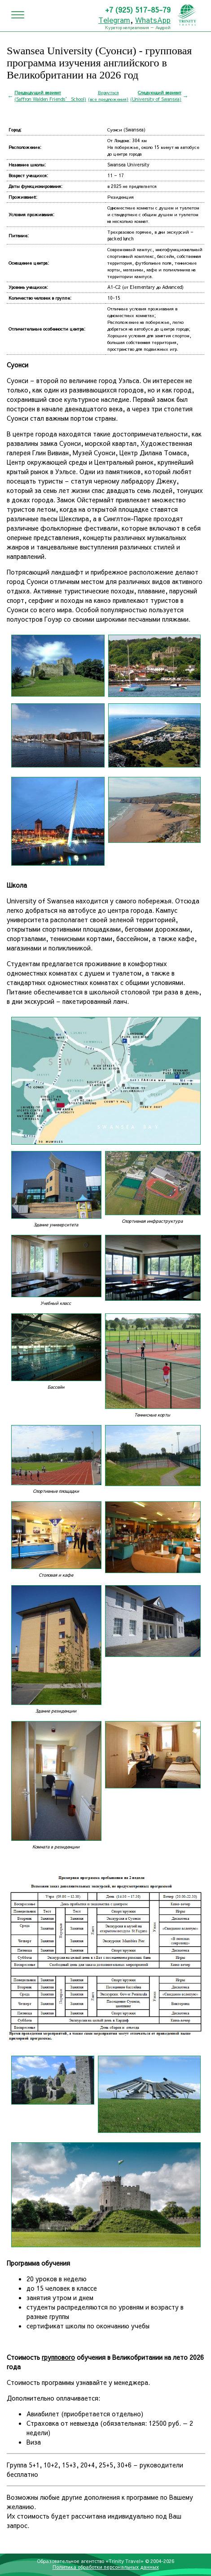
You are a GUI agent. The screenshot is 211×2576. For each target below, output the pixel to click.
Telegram (114, 20)
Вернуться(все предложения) (108, 95)
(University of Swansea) (155, 95)
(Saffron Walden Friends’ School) (50, 95)
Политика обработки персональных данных (106, 2566)
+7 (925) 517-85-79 (138, 9)
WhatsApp (153, 20)
